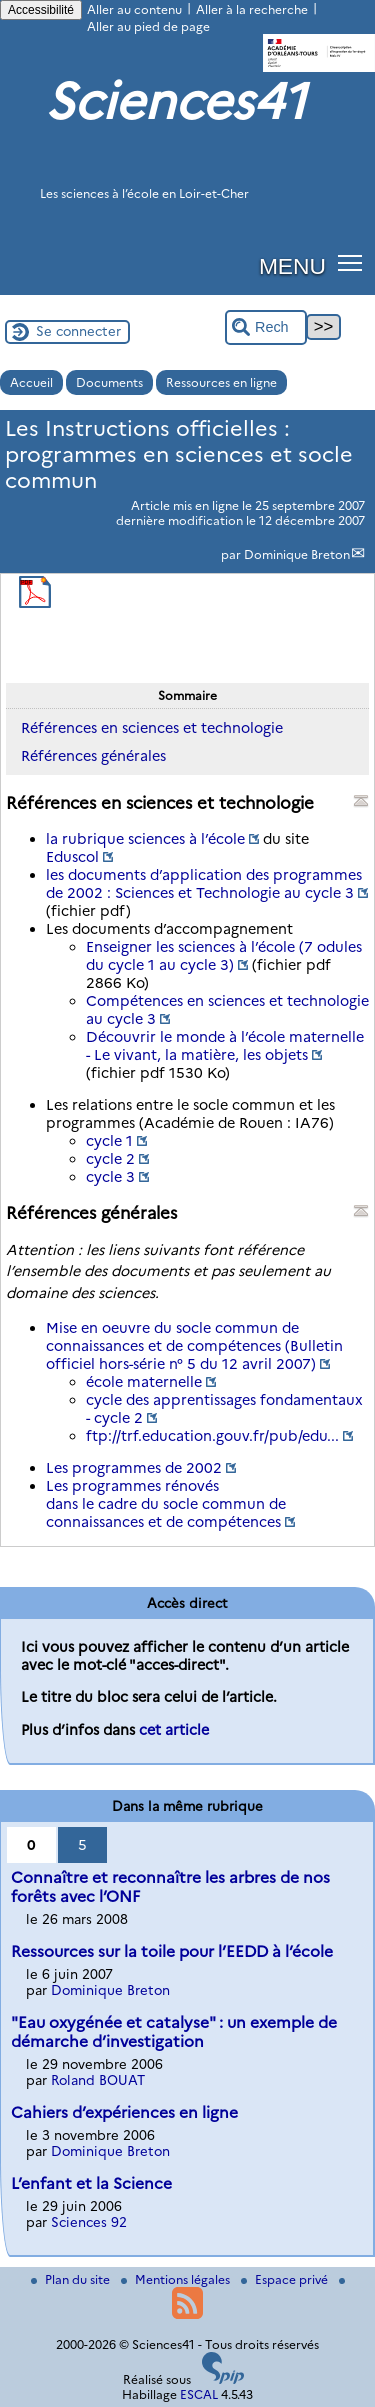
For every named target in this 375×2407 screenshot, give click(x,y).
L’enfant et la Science (91, 2183)
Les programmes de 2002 (134, 1468)
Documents (109, 382)
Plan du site (72, 2279)
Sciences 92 (89, 2222)
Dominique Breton (297, 554)
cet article (174, 1730)
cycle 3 (110, 1177)
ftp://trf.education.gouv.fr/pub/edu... (212, 1436)
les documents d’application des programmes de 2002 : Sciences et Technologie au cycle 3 (204, 884)
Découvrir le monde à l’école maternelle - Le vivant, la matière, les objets (225, 1046)
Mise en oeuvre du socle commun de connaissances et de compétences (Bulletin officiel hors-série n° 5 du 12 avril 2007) (194, 1346)
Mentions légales (177, 2279)
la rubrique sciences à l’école (145, 839)
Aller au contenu (134, 9)
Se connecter (78, 331)
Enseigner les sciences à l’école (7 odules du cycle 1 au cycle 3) (224, 956)
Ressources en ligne (221, 382)
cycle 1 (109, 1141)
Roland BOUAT (98, 2080)
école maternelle (144, 1382)
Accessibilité (41, 10)
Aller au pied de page (148, 26)
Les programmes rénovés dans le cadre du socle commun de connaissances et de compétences (166, 1504)
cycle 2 (110, 1159)
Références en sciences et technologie (152, 728)
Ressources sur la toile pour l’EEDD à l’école (172, 1951)
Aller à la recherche (252, 9)
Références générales (93, 756)
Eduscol (72, 857)
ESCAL (199, 2394)
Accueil (31, 382)
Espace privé (286, 2279)
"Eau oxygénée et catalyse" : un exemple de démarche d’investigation (174, 2032)
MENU (292, 266)
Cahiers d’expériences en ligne (124, 2112)
